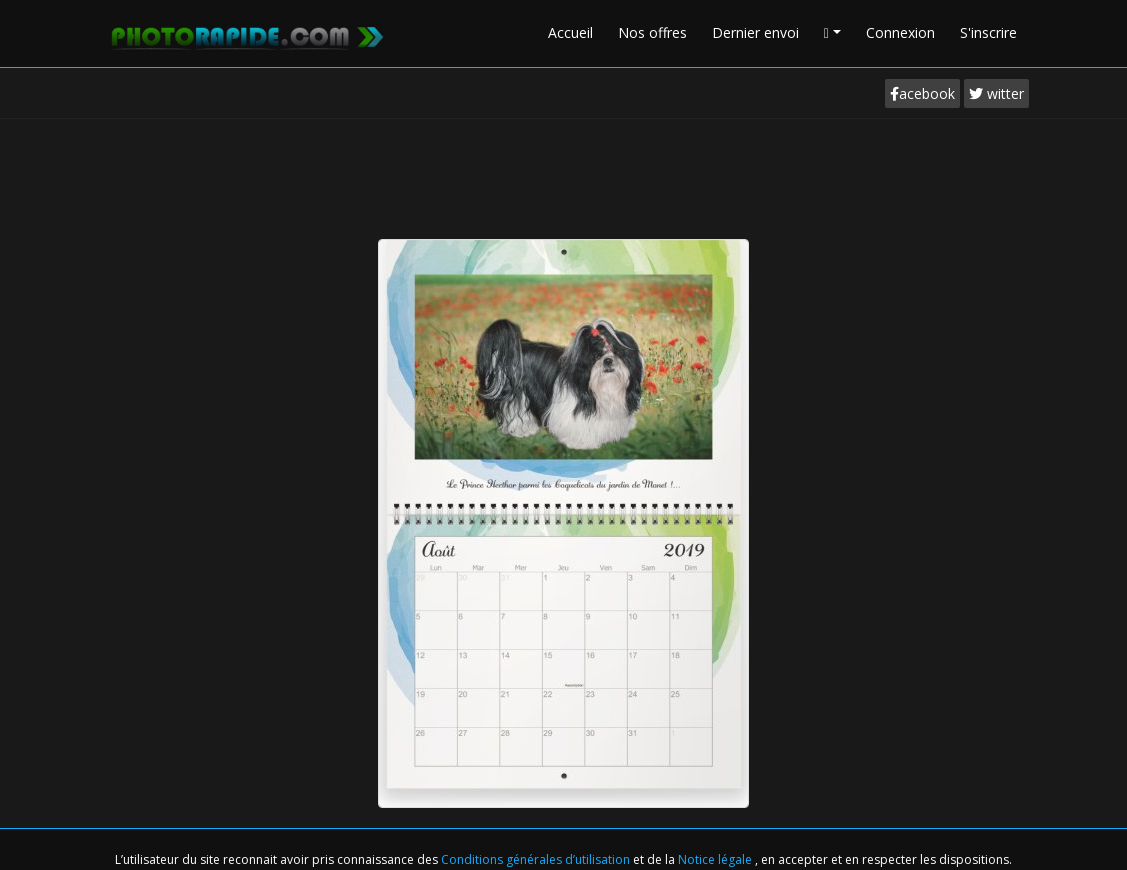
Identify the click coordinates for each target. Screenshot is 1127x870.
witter (996, 93)
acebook (922, 93)
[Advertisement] (564, 174)
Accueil (570, 32)
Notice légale (716, 859)
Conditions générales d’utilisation (537, 859)
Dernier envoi (755, 32)
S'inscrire (988, 32)
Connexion (900, 32)
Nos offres (652, 32)
